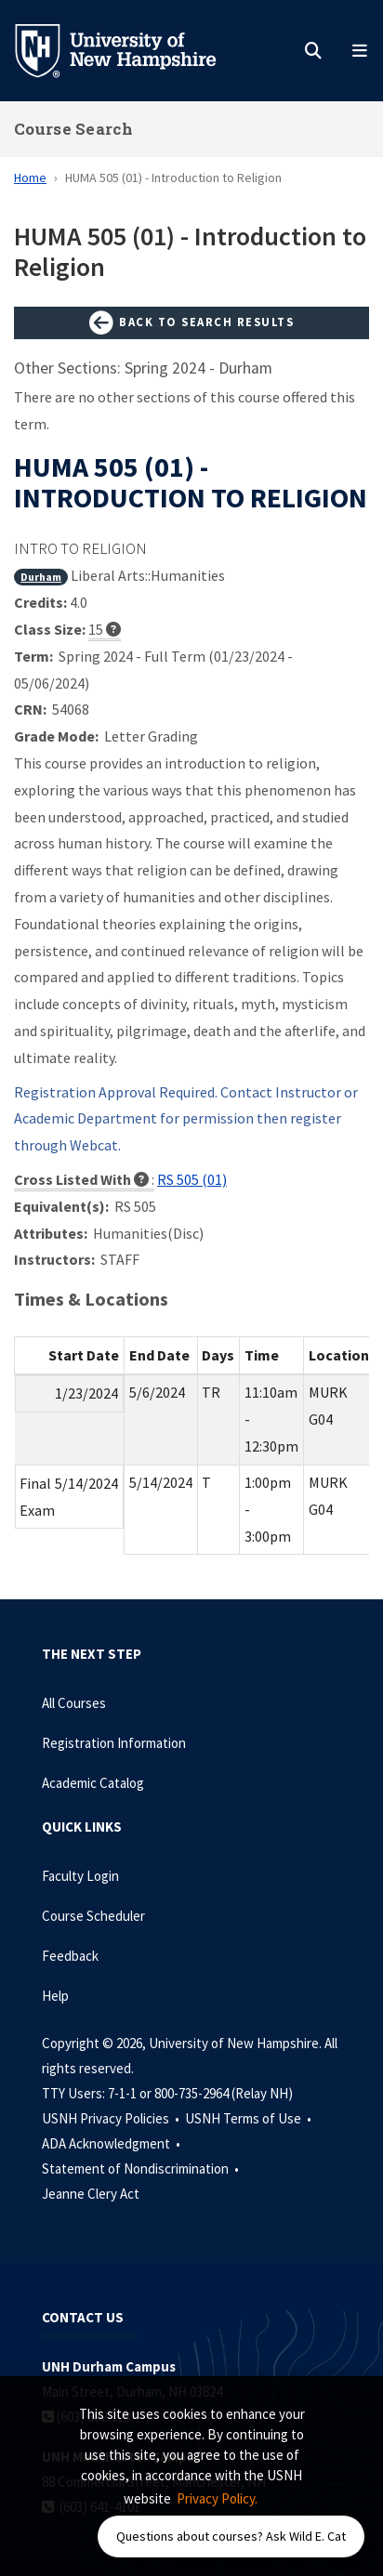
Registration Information (114, 1743)
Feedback (70, 1956)
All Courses (74, 1703)
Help (55, 1995)
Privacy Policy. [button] (217, 2498)
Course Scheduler (93, 1916)
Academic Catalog (93, 1783)
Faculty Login (80, 1876)
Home (30, 177)
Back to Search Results (191, 323)
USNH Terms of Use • (249, 2118)
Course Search (73, 128)
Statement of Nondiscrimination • (142, 2168)
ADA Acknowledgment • (112, 2143)
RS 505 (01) (192, 1179)
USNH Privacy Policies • (112, 2118)
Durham (40, 577)
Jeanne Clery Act (90, 2193)
